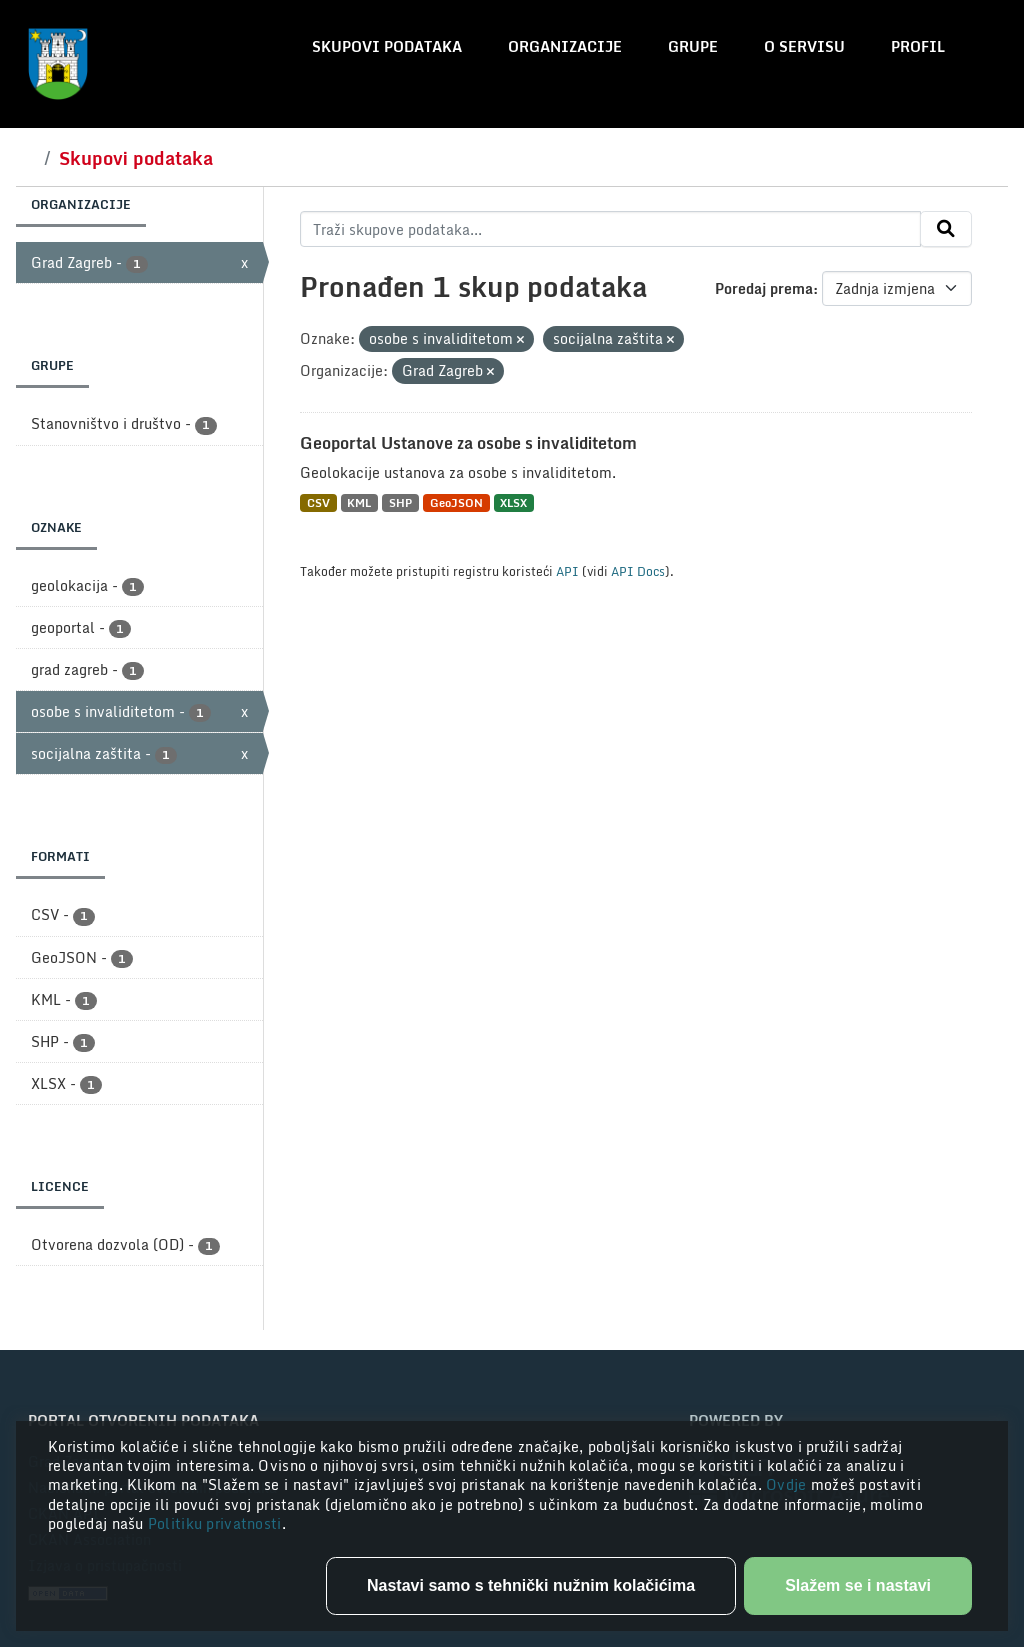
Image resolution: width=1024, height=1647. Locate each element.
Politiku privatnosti (215, 1523)
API (567, 571)
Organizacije (565, 46)
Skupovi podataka (387, 46)
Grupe (693, 46)
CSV (318, 502)
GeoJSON (456, 502)
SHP (400, 502)
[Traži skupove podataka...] (610, 229)
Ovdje (788, 1484)
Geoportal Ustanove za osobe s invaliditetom (468, 443)
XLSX (513, 502)
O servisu (804, 46)
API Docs (638, 571)
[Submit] (946, 229)
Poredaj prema (764, 288)
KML (359, 502)
